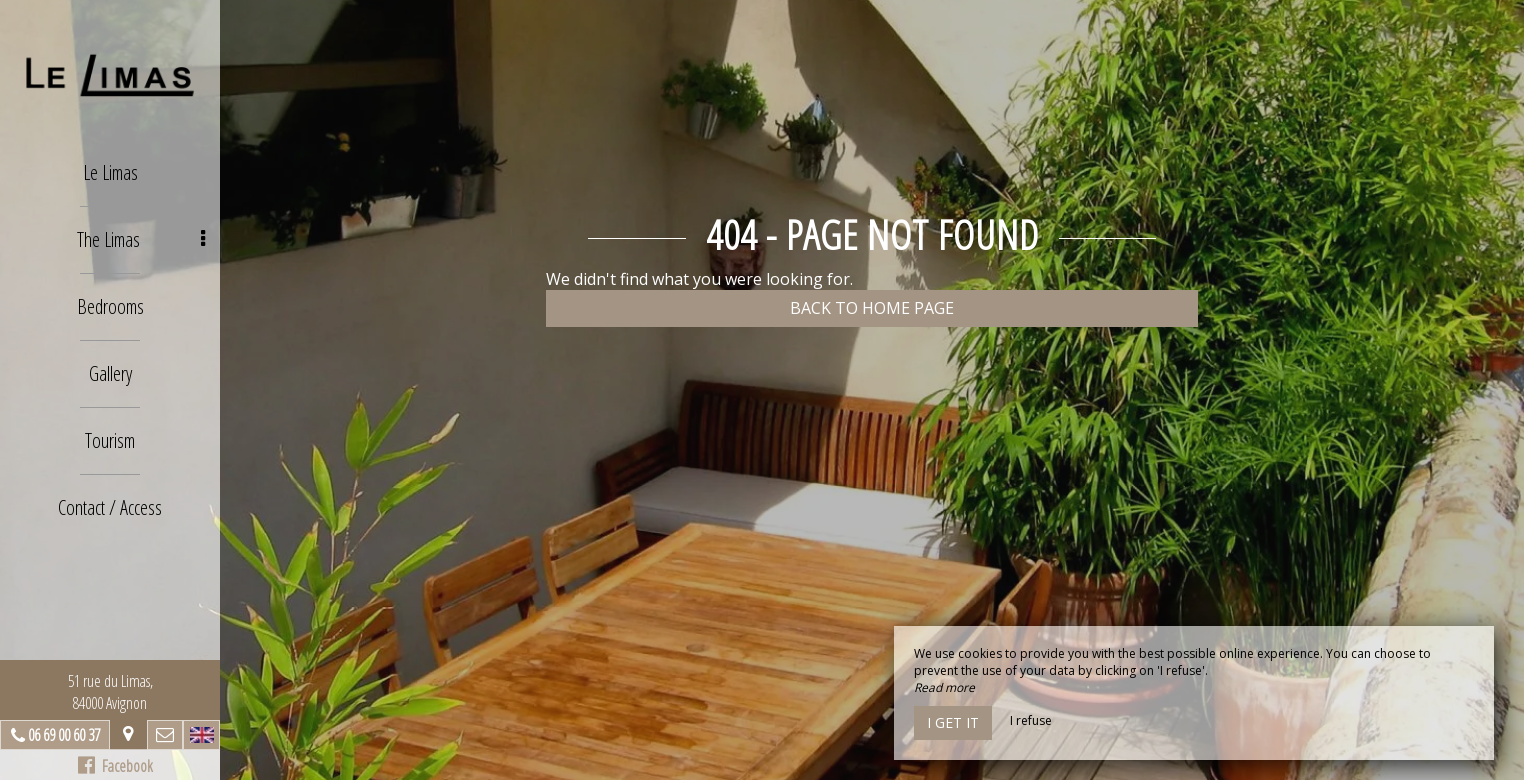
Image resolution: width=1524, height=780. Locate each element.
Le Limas (110, 172)
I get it (953, 722)
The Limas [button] (141, 239)
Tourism (110, 440)
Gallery (110, 373)
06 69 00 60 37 (64, 735)
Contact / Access (110, 507)
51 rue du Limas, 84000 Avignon (110, 692)
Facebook (115, 766)
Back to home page (872, 308)
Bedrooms (110, 306)
